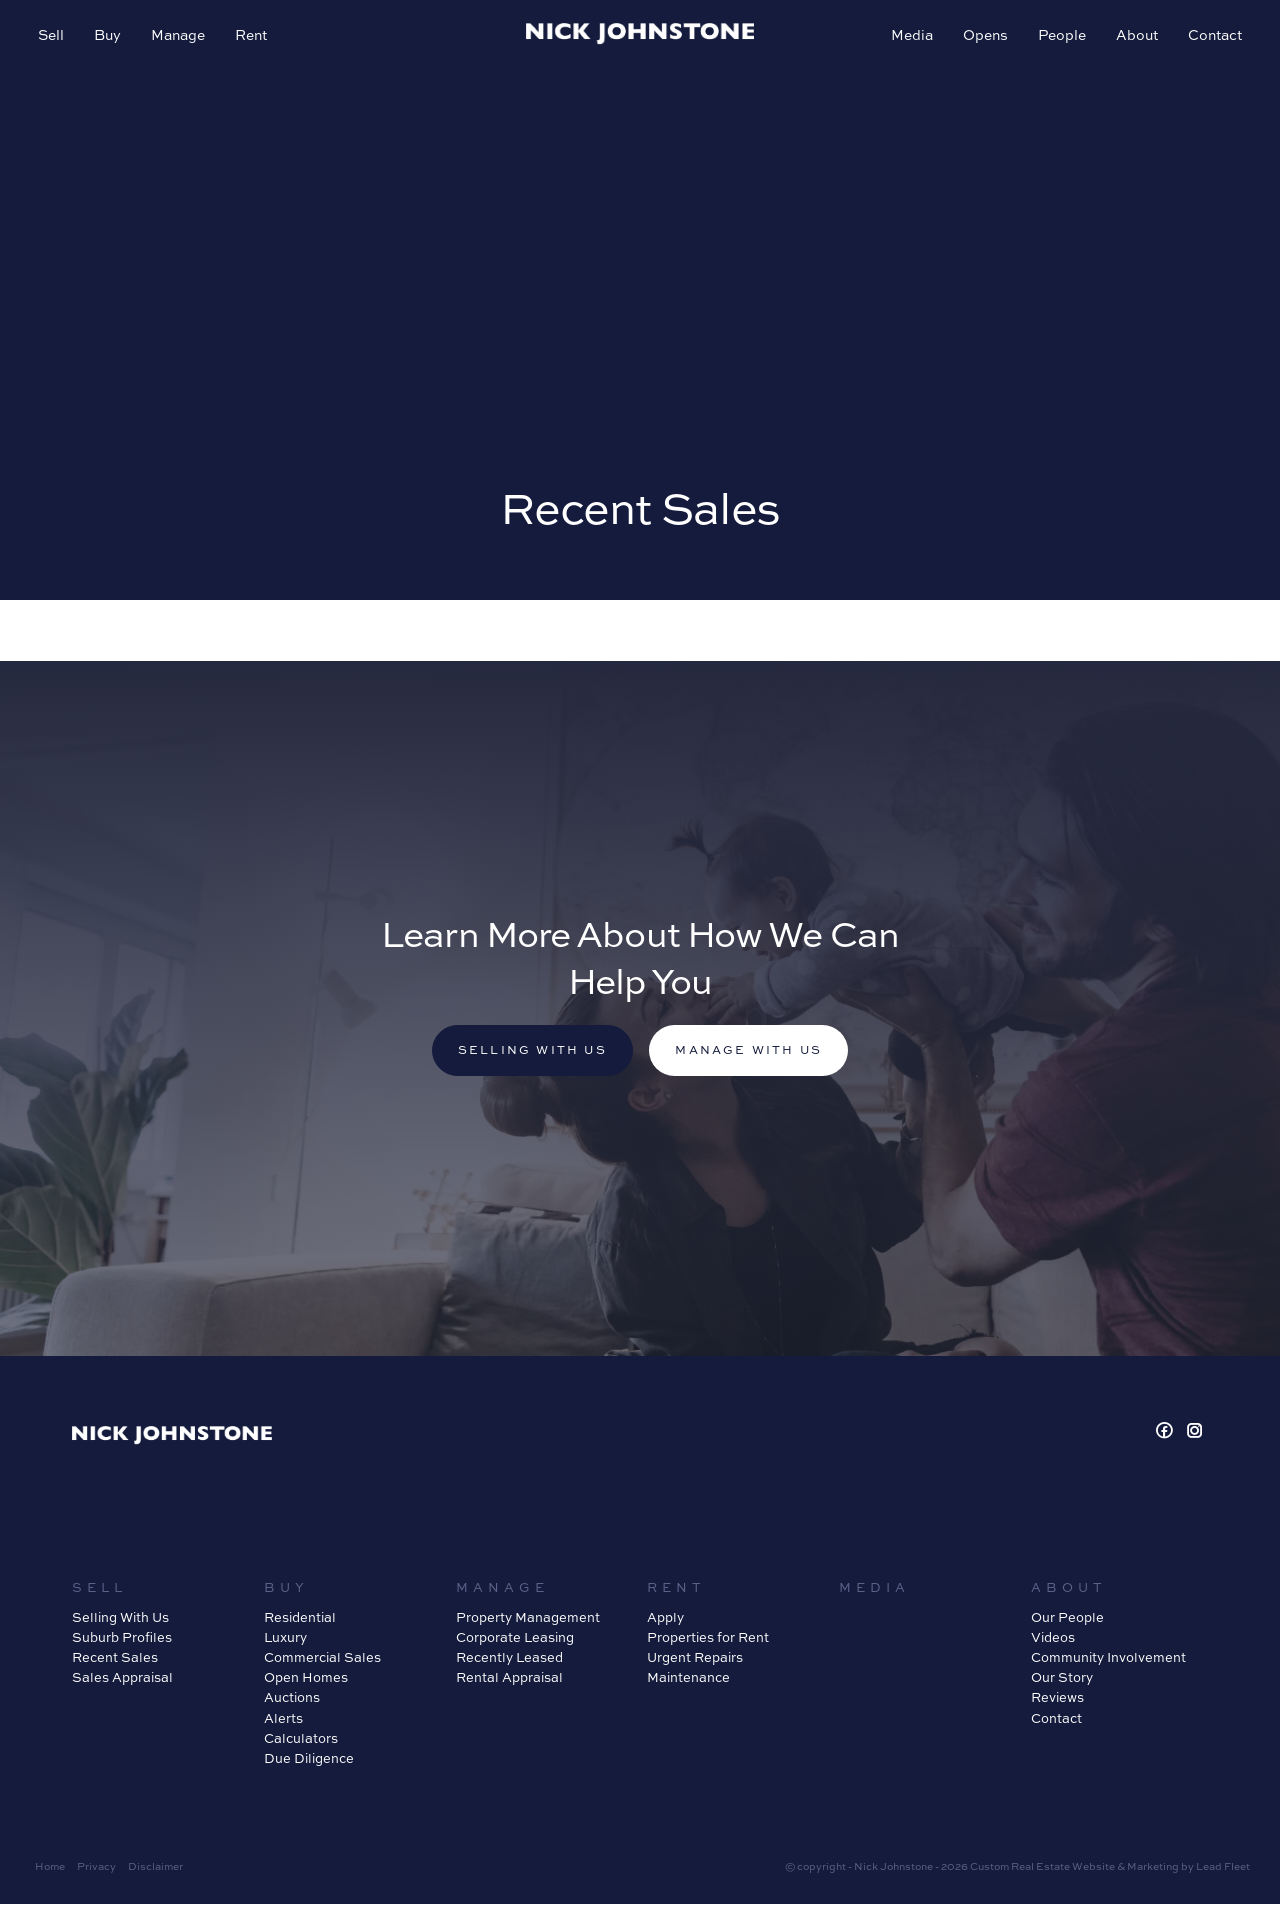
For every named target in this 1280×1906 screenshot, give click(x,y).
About (1135, 36)
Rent (253, 36)
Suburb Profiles (122, 1639)
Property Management (528, 1619)
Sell (53, 36)
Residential (300, 1619)
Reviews (1057, 1699)
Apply (665, 1619)
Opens (983, 36)
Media (910, 36)
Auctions (292, 1699)
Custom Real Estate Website (1042, 1868)
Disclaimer (155, 1868)
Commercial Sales (322, 1659)
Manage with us (752, 1051)
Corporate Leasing (515, 1639)
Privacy (96, 1868)
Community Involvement (1108, 1659)
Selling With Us (120, 1619)
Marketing (1153, 1868)
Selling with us (529, 1051)
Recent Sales (115, 1659)
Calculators (301, 1739)
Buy (109, 36)
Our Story (1062, 1679)
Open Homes (306, 1679)
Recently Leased (509, 1659)
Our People (1067, 1619)
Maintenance (688, 1679)
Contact (1213, 36)
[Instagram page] (1195, 1433)
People (1060, 36)
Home (50, 1868)
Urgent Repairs (695, 1659)
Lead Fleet (1223, 1868)
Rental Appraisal (509, 1679)
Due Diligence (309, 1760)
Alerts (283, 1719)
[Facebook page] (1167, 1433)
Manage (180, 36)
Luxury (285, 1639)
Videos (1053, 1639)
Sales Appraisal (122, 1679)
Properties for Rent (708, 1639)
